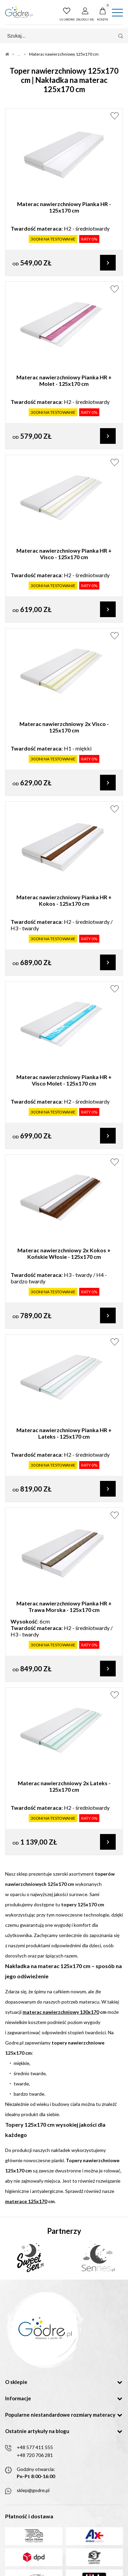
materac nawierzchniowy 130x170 (61, 2012)
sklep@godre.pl (33, 2490)
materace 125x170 (26, 2201)
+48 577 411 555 (35, 2447)
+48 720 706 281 (35, 2455)
